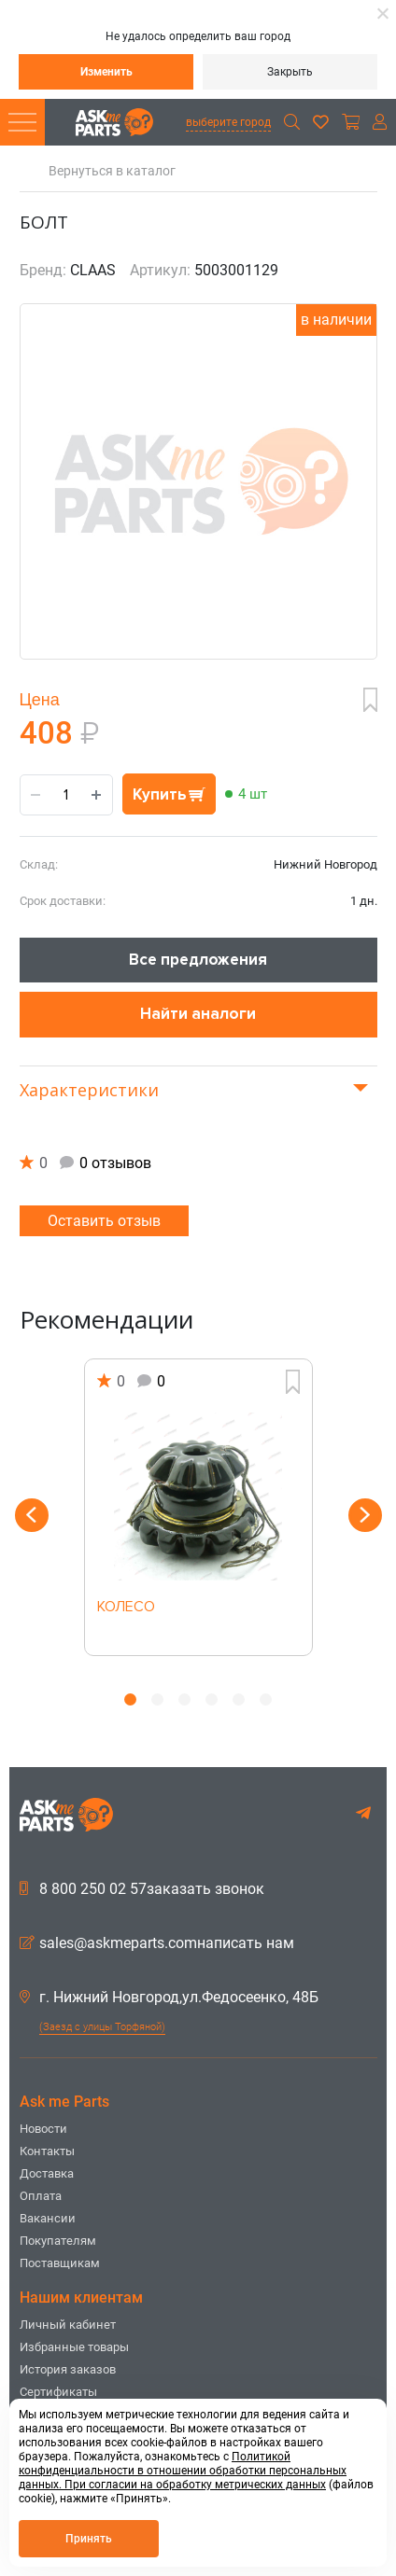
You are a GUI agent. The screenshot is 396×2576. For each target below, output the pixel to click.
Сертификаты (58, 2392)
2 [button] (157, 1699)
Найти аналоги (198, 1013)
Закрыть (290, 71)
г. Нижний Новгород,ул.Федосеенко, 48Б (169, 1997)
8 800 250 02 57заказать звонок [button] (142, 1889)
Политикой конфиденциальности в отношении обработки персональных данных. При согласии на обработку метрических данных (182, 2470)
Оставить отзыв (104, 1221)
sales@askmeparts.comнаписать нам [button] (157, 1943)
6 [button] (266, 1699)
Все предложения (198, 959)
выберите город (228, 122)
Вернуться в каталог (112, 171)
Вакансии (48, 2218)
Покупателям (58, 2241)
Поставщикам (60, 2263)
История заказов (68, 2369)
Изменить (106, 71)
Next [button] (365, 1515)
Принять (88, 2538)
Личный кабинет (68, 2325)
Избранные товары (74, 2347)
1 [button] (130, 1699)
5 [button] (239, 1699)
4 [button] (211, 1699)
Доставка (47, 2173)
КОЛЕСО (126, 1607)
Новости (43, 2129)
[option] (198, 1507)
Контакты (47, 2151)
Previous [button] (32, 1515)
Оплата (41, 2196)
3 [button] (184, 1699)
